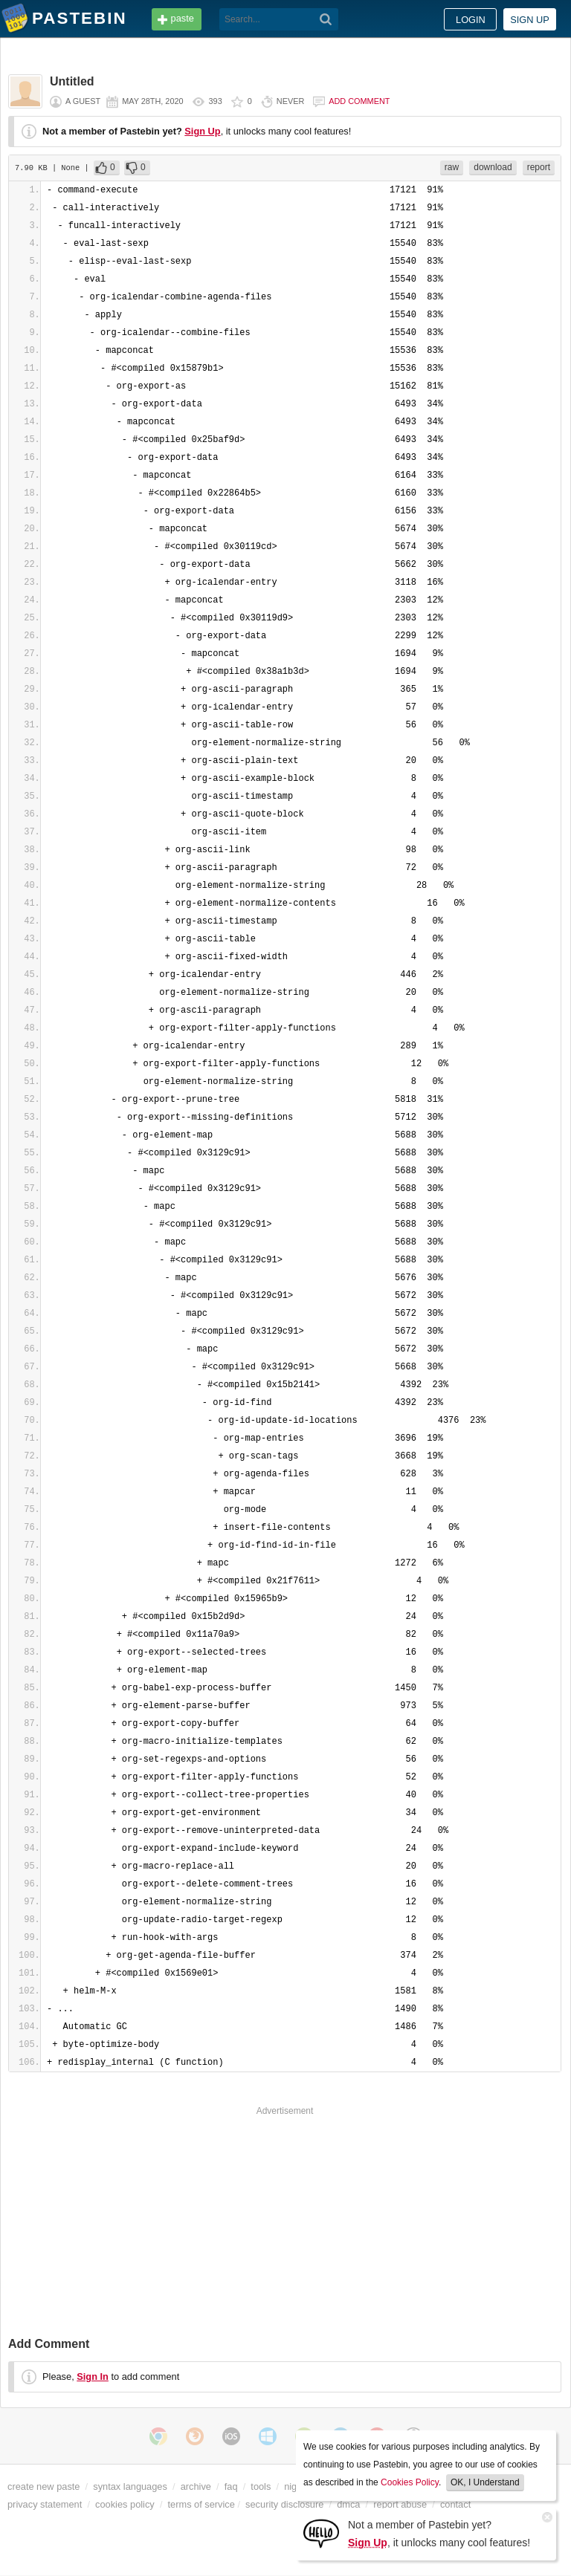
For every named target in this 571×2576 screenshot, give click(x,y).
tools (261, 2486)
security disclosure (284, 2504)
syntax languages (130, 2486)
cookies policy (125, 2504)
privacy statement (44, 2504)
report (538, 167)
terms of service (201, 2504)
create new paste (43, 2486)
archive (196, 2486)
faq (231, 2486)
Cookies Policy (410, 2482)
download (493, 167)
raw (452, 167)
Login (470, 19)
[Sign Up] (321, 2532)
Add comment (359, 101)
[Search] (326, 19)
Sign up (529, 19)
